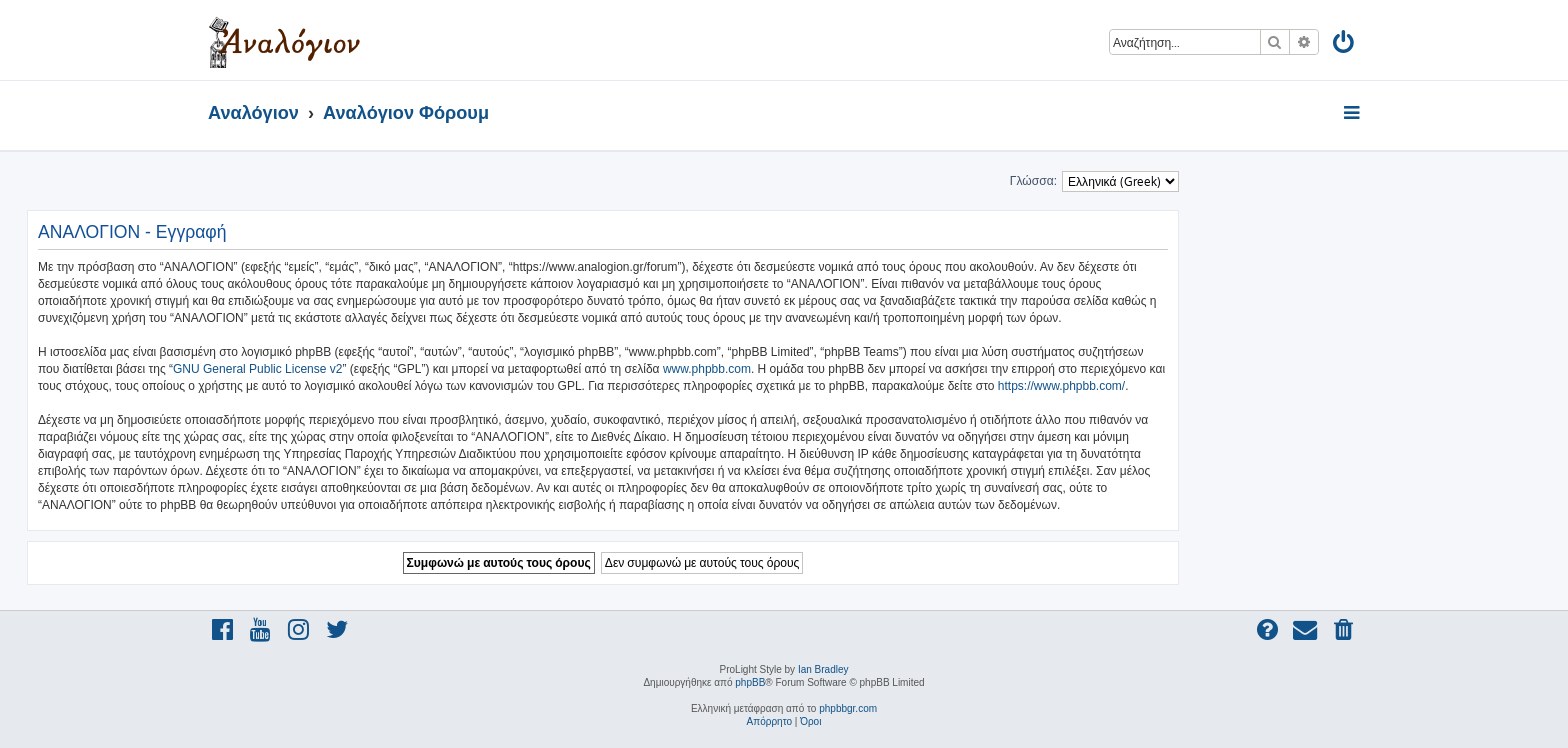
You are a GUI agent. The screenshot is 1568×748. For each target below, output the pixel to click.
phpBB (750, 682)
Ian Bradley (823, 669)
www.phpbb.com (707, 369)
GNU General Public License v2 (257, 369)
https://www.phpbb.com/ (1061, 386)
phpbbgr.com (848, 708)
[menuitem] (1344, 45)
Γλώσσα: (1033, 181)
